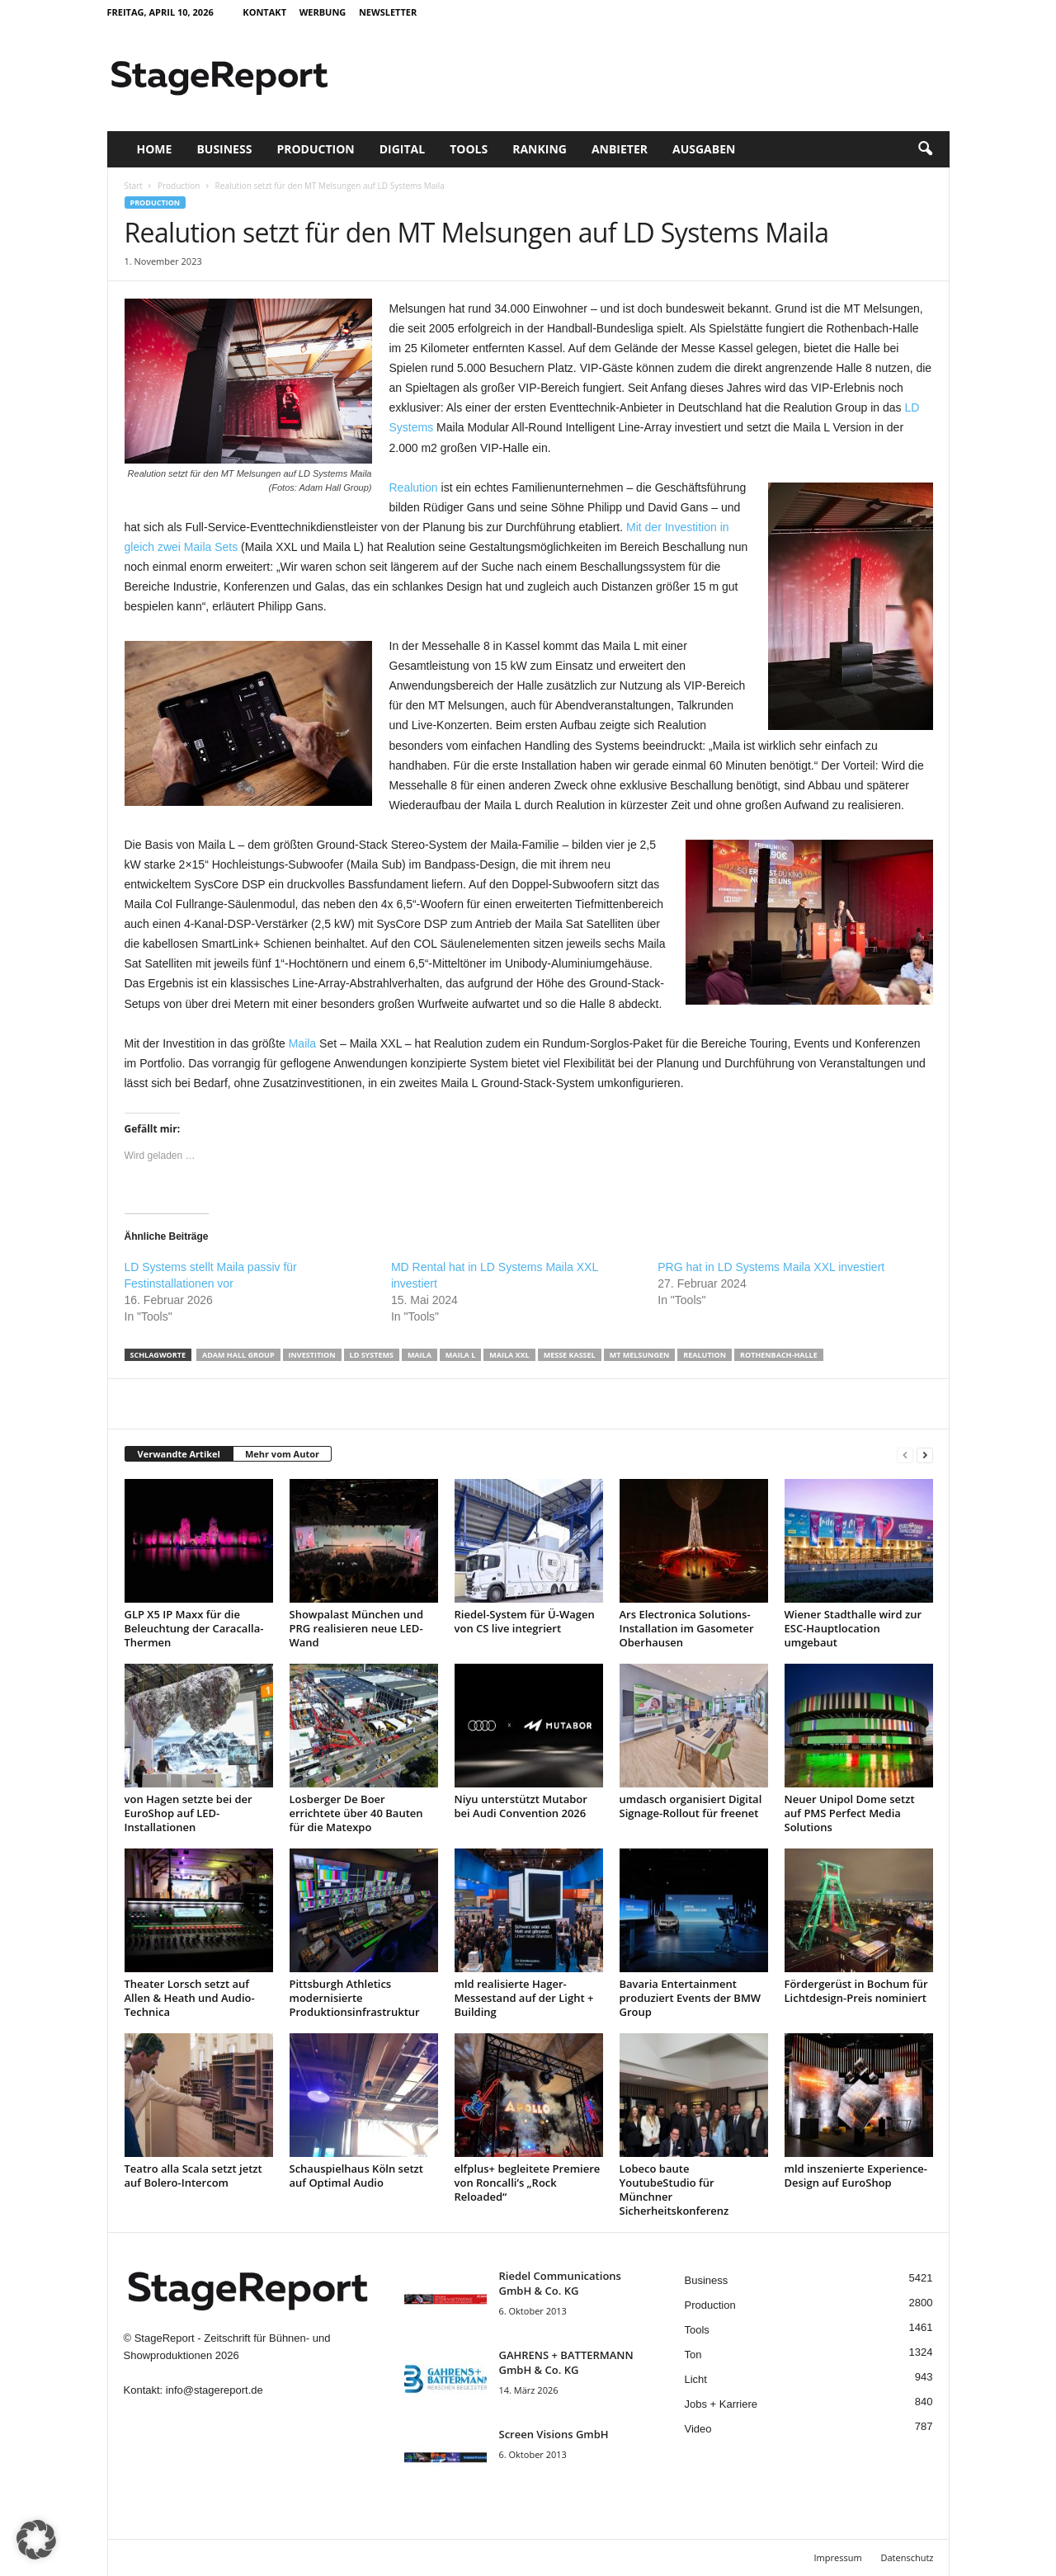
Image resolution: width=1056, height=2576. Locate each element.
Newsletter (388, 12)
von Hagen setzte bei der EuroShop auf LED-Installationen (188, 1813)
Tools (469, 149)
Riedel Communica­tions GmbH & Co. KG (560, 2283)
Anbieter (620, 149)
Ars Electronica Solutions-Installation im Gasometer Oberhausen (687, 1628)
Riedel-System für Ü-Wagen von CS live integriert (525, 1621)
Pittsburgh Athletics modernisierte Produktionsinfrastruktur (355, 1997)
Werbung (322, 12)
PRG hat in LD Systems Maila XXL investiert (771, 1267)
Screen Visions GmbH (554, 2434)
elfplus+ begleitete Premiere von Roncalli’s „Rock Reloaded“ (528, 2182)
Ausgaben (703, 149)
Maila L (460, 1354)
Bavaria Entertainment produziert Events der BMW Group (690, 1997)
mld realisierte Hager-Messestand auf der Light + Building (524, 1997)
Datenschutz (906, 2557)
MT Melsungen (640, 1354)
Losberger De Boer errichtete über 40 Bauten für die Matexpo (356, 1813)
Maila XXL (509, 1354)
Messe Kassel (570, 1354)
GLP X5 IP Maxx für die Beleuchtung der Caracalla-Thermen (194, 1628)
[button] (925, 149)
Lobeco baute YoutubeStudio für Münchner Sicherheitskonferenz (674, 2189)
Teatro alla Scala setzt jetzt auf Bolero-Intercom (193, 2175)
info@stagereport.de (214, 2390)
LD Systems (372, 1354)
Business (224, 149)
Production (315, 149)
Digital (402, 149)
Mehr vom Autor (282, 1454)
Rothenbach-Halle (779, 1354)
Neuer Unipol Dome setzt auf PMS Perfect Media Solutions (850, 1813)
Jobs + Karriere (721, 2404)
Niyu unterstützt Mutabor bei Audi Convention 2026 (521, 1806)
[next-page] (925, 1454)
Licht (696, 2379)
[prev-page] (905, 1454)
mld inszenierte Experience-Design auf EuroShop (856, 2175)
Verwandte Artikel (179, 1454)
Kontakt (264, 12)
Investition (312, 1354)
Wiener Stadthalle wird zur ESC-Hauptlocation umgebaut (853, 1628)
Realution (413, 487)
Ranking (539, 149)
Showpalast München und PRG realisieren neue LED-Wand (357, 1628)
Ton (693, 2354)
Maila (302, 1043)
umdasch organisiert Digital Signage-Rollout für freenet (691, 1806)
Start (134, 185)
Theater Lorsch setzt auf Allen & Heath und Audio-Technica (190, 1997)
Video (698, 2429)
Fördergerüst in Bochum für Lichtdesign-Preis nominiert (856, 1990)
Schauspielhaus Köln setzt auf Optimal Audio (356, 2175)
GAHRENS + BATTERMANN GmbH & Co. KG (566, 2362)
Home (154, 149)
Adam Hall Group (238, 1354)
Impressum (838, 2557)
